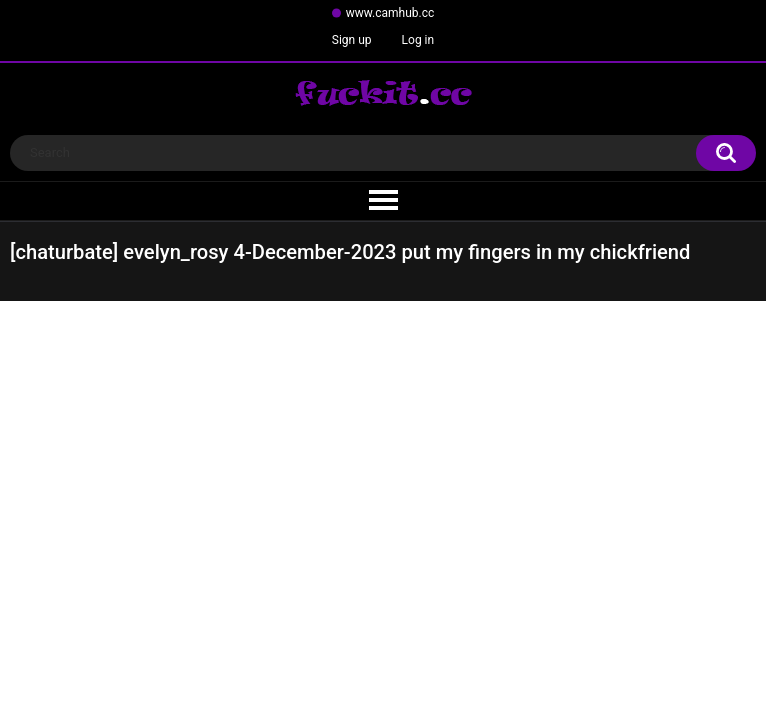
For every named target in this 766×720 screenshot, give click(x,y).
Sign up (352, 40)
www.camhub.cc (390, 13)
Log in (418, 40)
